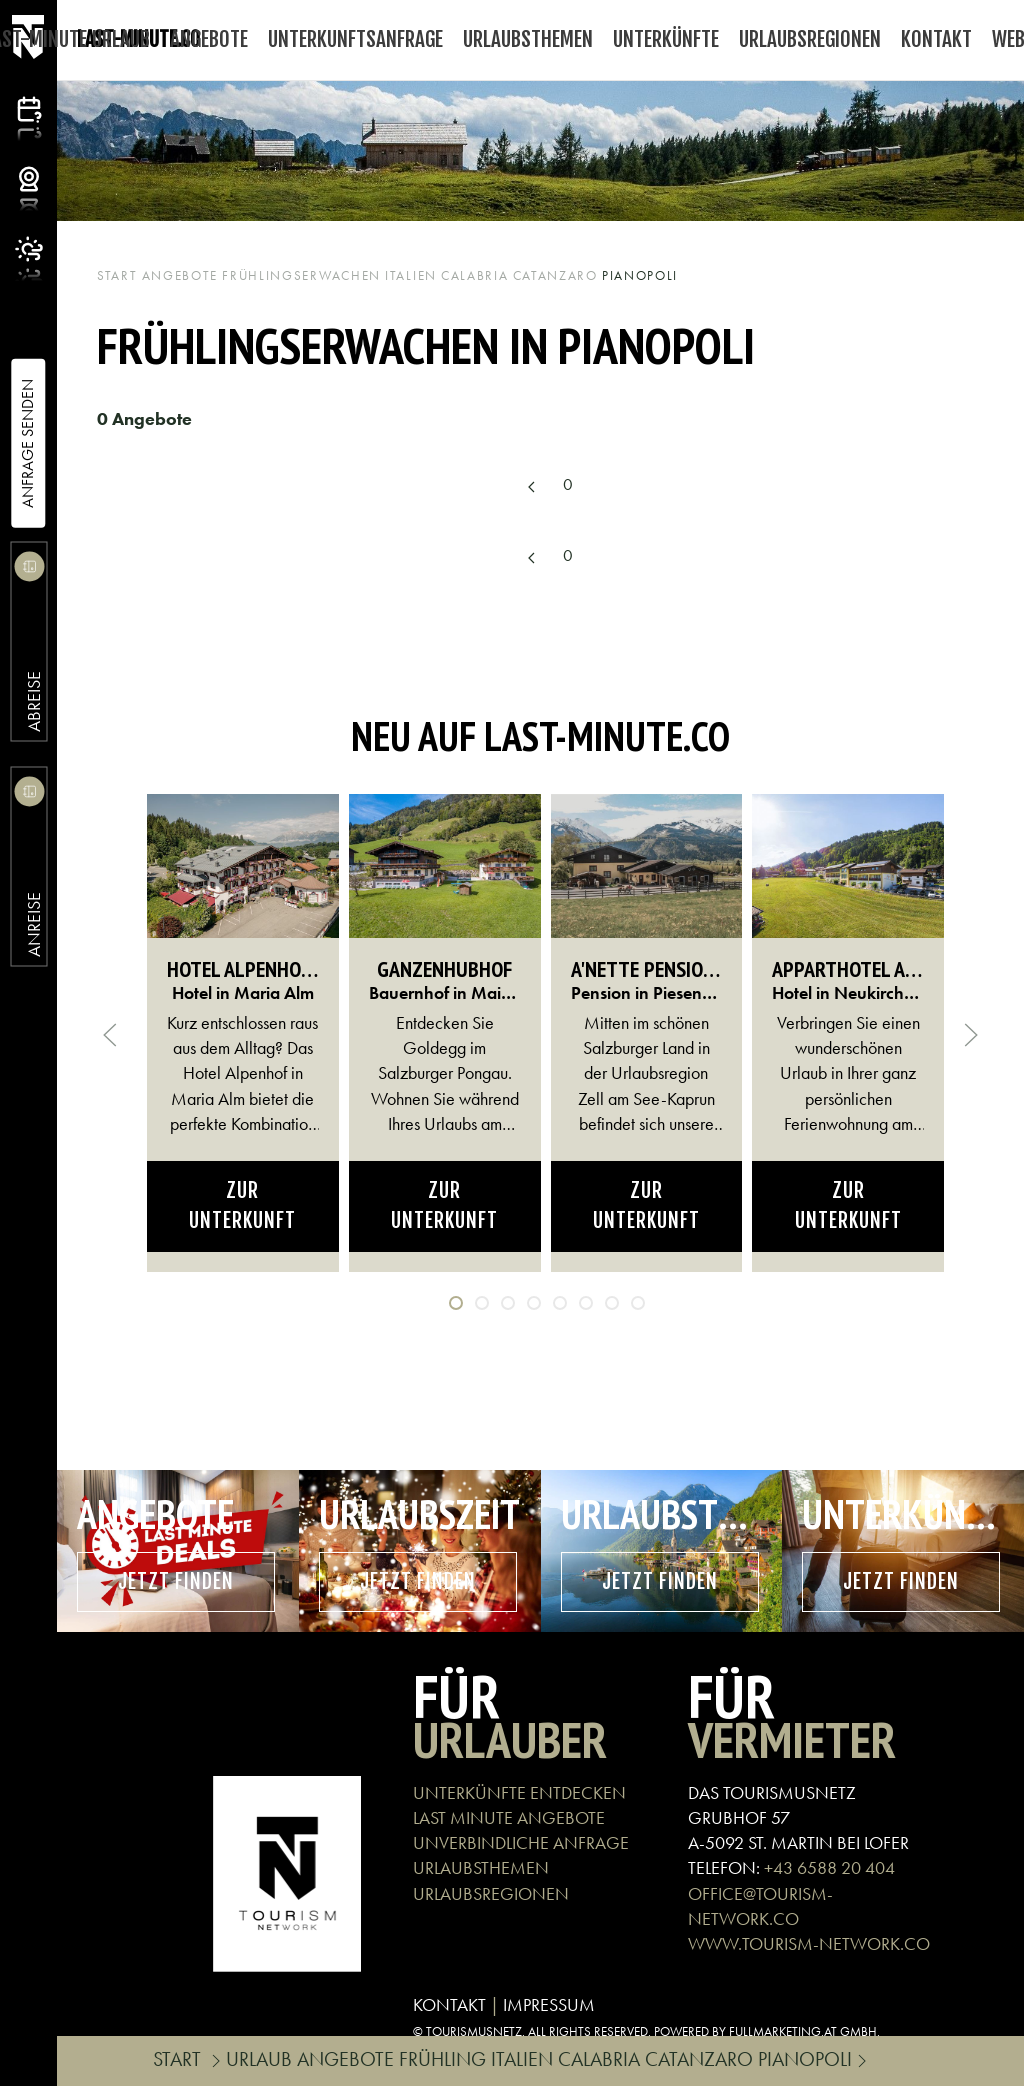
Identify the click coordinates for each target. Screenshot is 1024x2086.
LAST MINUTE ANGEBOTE (509, 1817)
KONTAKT (449, 2004)
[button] (110, 1035)
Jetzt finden (176, 1581)
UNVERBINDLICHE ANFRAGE (521, 1842)
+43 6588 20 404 (829, 1867)
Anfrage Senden (27, 443)
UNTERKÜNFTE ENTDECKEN (519, 1792)
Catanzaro (555, 275)
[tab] (456, 1303)
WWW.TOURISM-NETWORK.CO (809, 1943)
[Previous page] (531, 486)
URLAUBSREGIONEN (491, 1893)
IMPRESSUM (549, 2004)
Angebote (180, 275)
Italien (411, 275)
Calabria (475, 275)
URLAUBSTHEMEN (481, 1867)
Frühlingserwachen (301, 275)
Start (117, 275)
